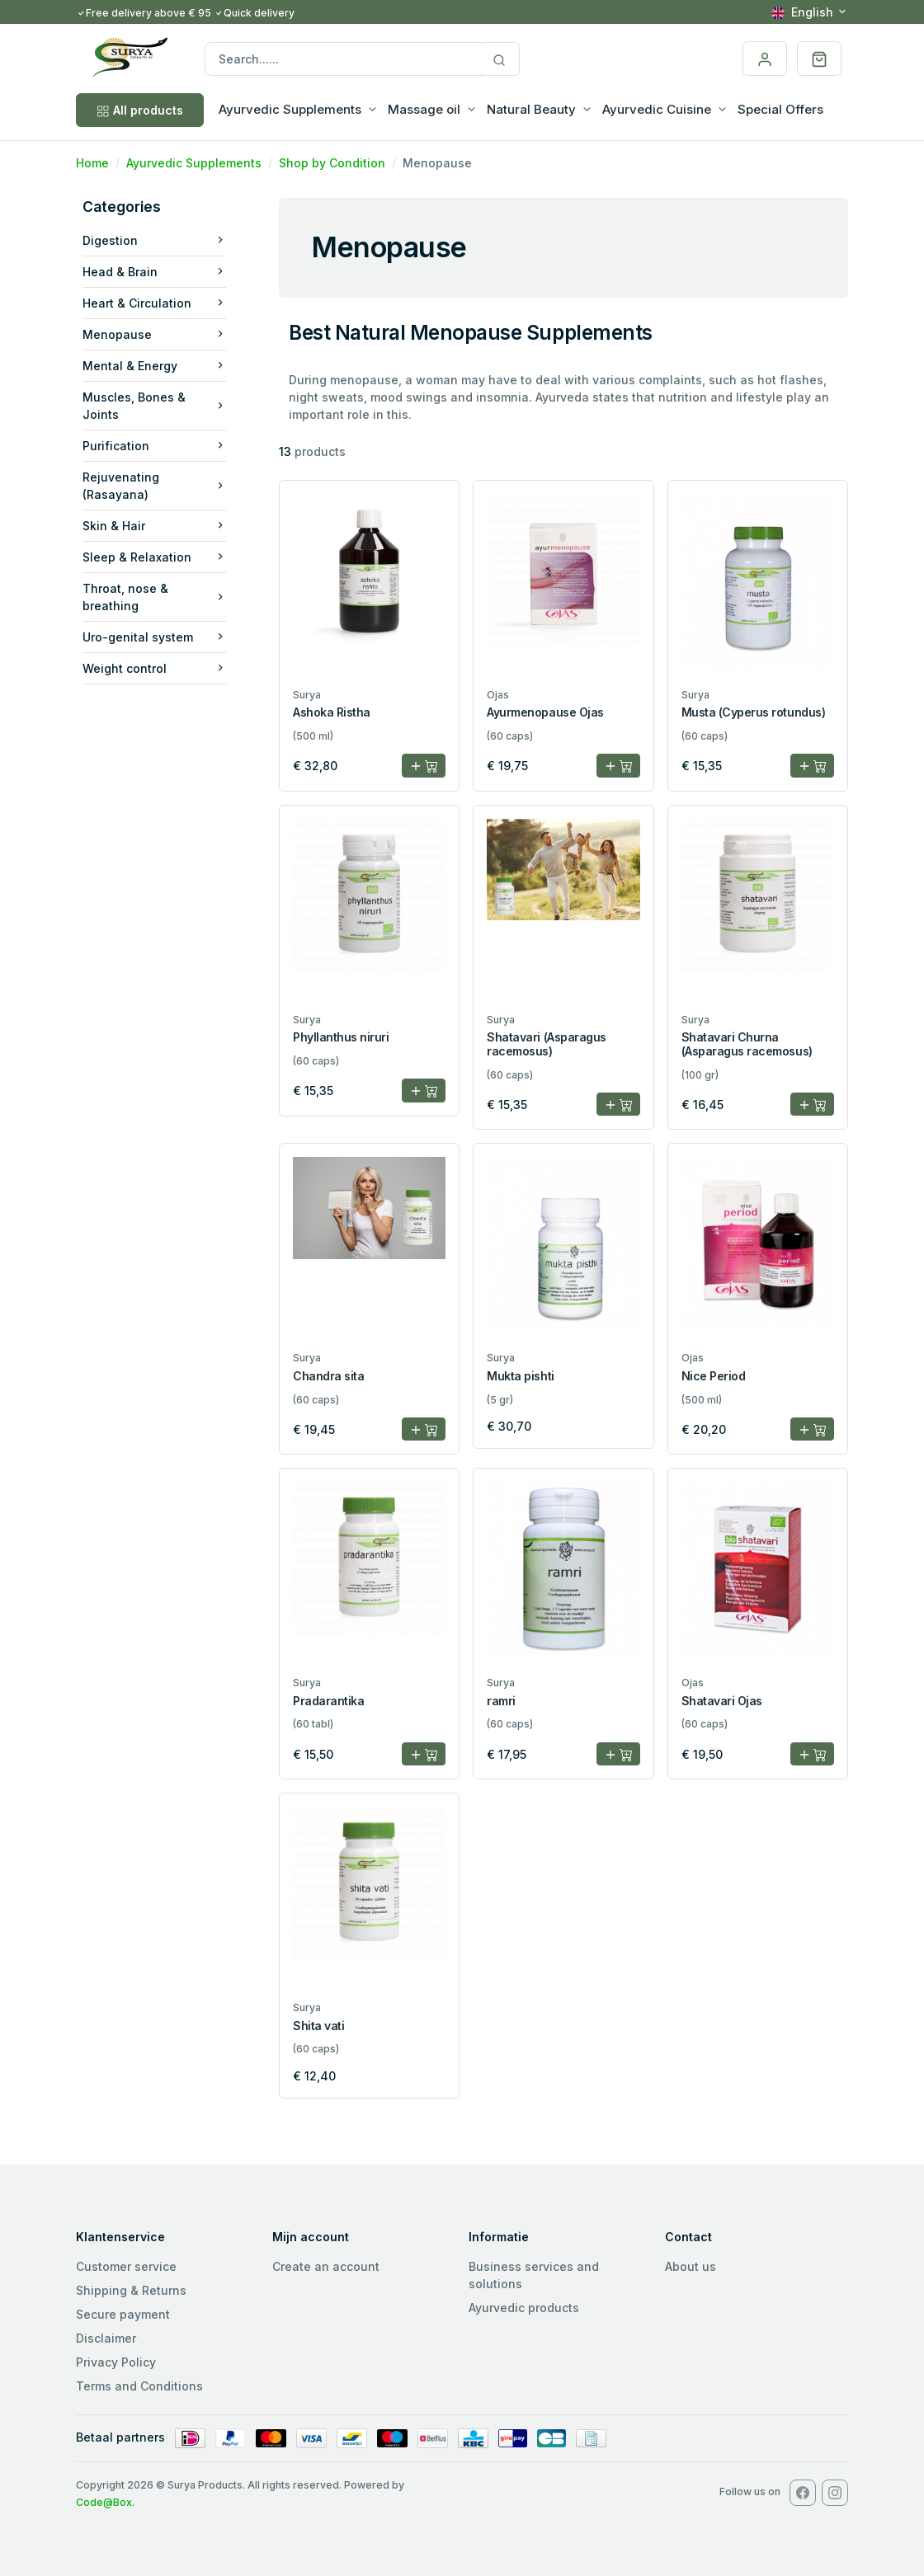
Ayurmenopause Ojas (545, 712)
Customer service (126, 2266)
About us (690, 2266)
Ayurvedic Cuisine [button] (656, 109)
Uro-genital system (154, 637)
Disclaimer (106, 2338)
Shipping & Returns (131, 2290)
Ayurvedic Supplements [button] (290, 109)
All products (140, 110)
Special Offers (780, 109)
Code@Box (104, 2502)
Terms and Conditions (139, 2386)
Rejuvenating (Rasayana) (154, 485)
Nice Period (713, 1376)
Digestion (154, 240)
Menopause (154, 334)
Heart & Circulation (154, 303)
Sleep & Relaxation (154, 557)
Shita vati (318, 2026)
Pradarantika (328, 1701)
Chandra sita (328, 1376)
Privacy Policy (116, 2362)
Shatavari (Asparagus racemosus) (546, 1044)
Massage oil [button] (424, 109)
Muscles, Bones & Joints (154, 405)
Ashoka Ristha (331, 712)
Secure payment (123, 2314)
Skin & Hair (154, 526)
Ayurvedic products (524, 2308)
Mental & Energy (154, 366)
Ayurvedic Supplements (194, 163)
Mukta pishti (520, 1376)
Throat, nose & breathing (154, 597)
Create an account (326, 2266)
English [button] (802, 12)
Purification (154, 446)
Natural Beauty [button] (531, 109)
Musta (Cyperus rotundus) (753, 712)
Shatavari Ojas (721, 1701)
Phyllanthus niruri (341, 1037)
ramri (501, 1701)
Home (92, 163)
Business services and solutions (534, 2275)
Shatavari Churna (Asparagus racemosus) (747, 1044)
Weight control (154, 668)
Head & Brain (154, 272)
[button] (819, 58)
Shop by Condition (332, 163)
